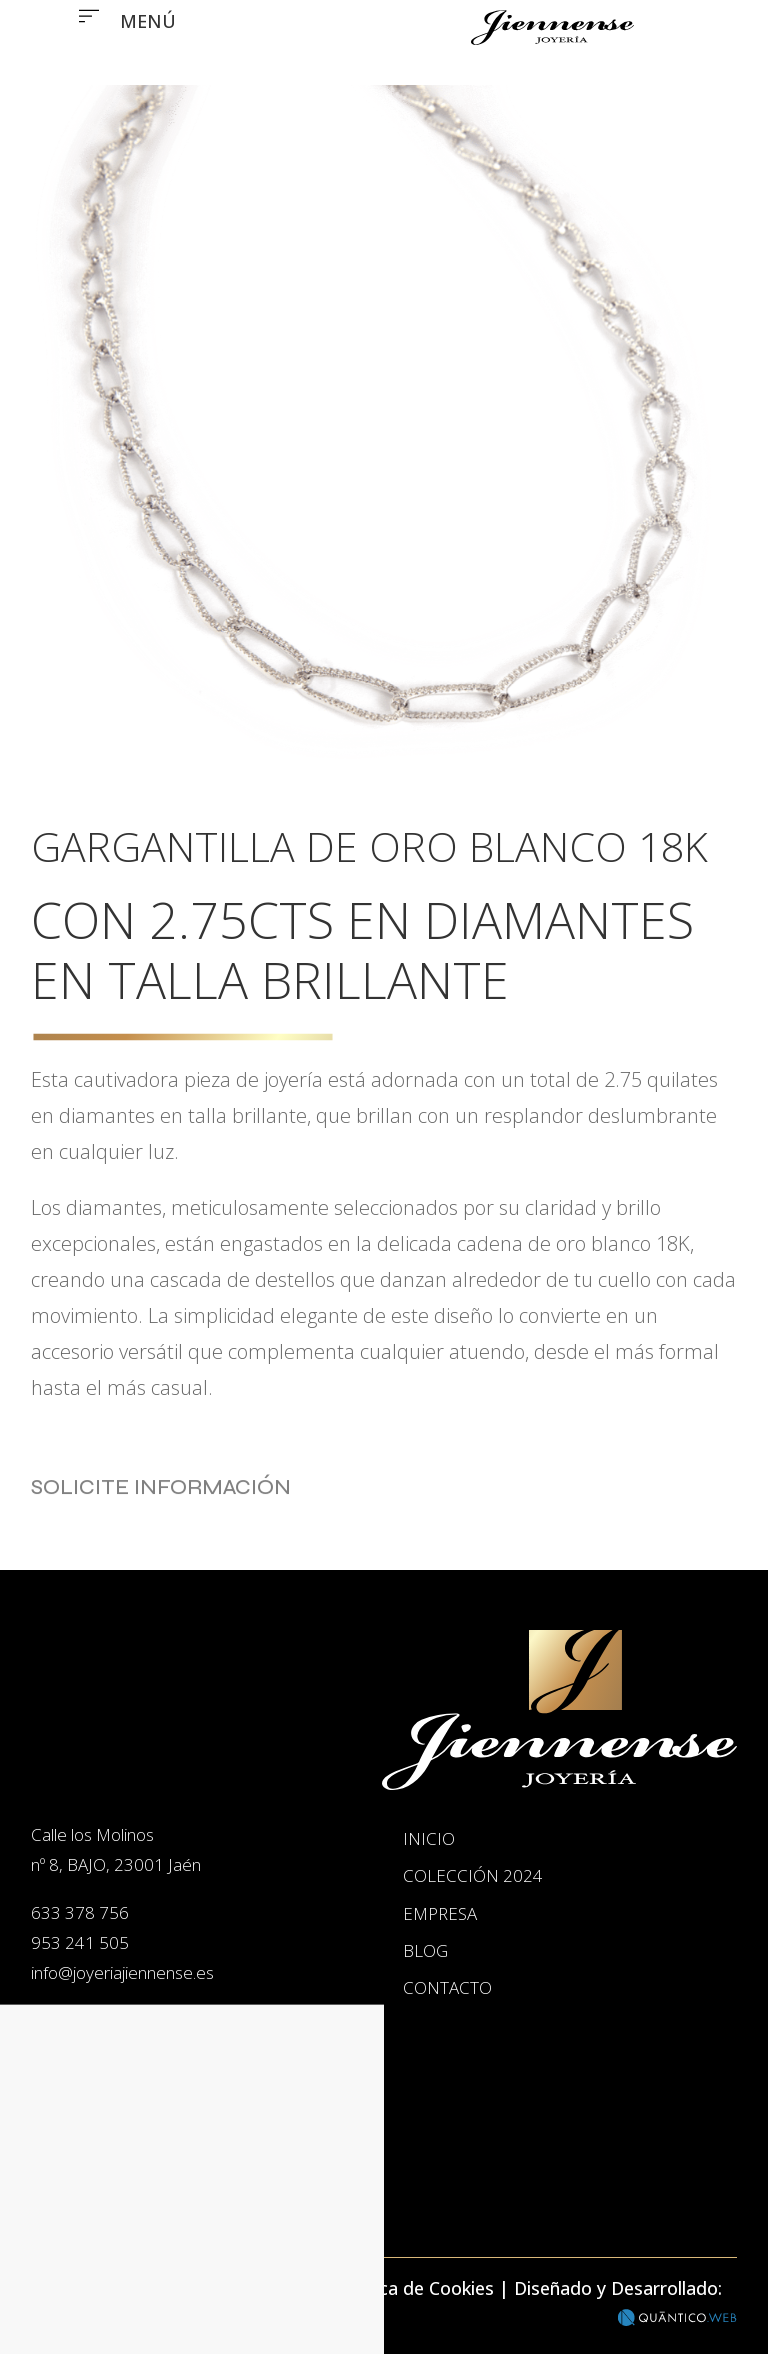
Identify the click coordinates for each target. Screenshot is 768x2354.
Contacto (447, 1987)
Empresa (440, 1913)
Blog (425, 1950)
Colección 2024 (473, 1875)
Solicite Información (161, 1511)
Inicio (118, 2176)
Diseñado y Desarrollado (616, 2288)
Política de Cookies (415, 2288)
